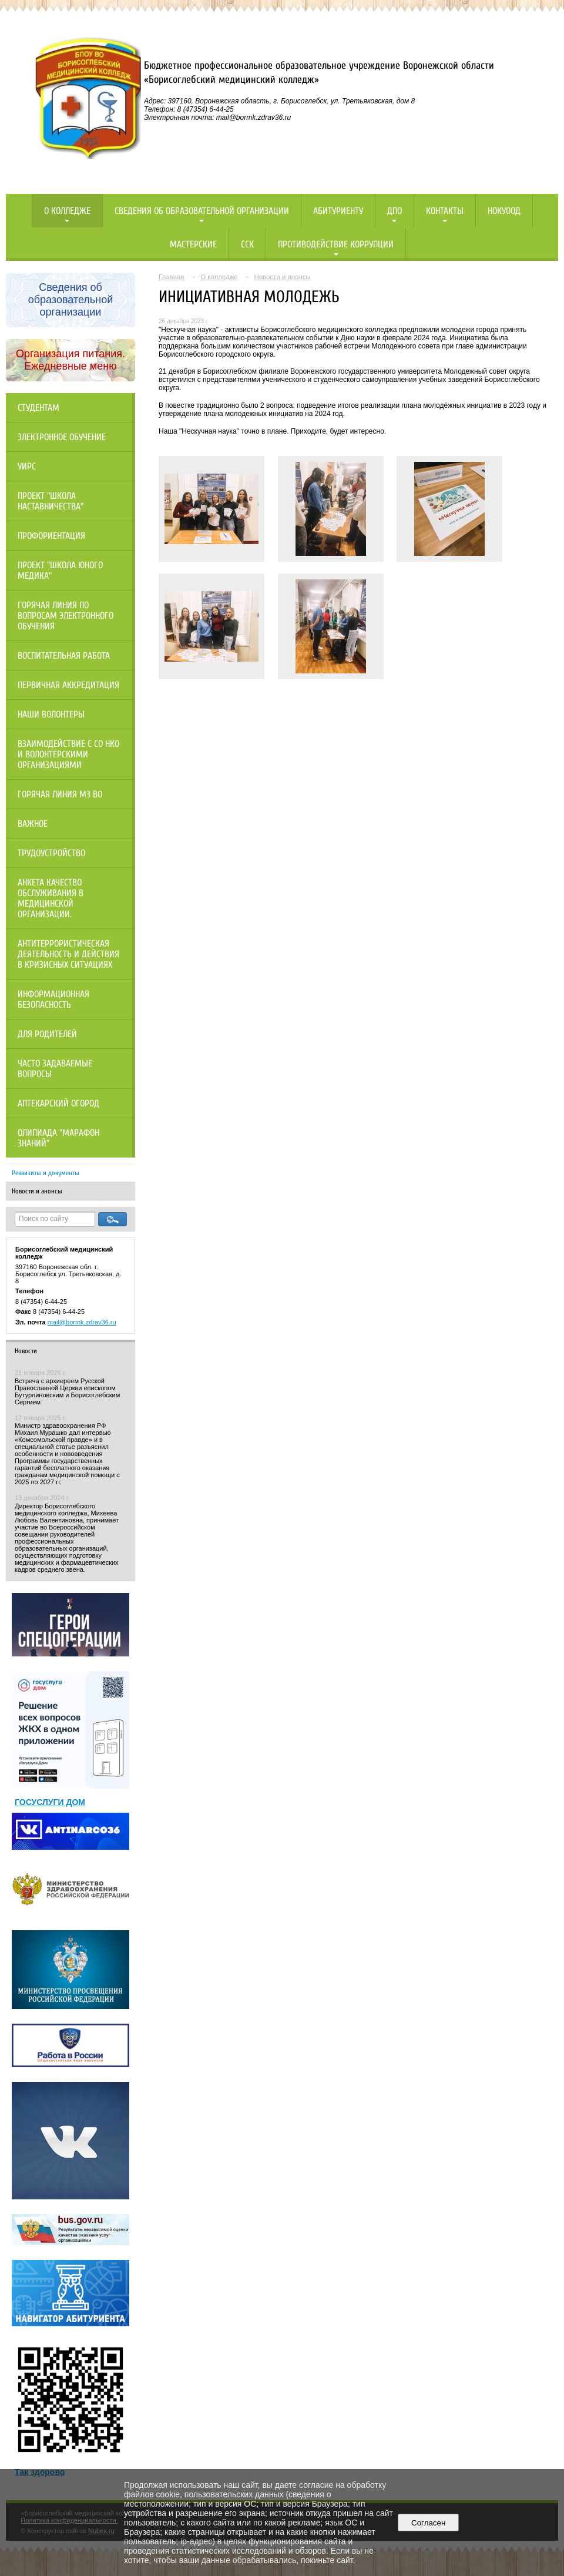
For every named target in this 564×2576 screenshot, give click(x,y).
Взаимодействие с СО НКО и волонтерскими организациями (68, 754)
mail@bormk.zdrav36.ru (82, 1322)
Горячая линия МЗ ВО (60, 794)
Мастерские (193, 244)
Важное (33, 824)
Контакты (445, 211)
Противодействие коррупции (336, 244)
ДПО (394, 211)
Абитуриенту (338, 211)
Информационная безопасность (53, 999)
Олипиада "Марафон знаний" (58, 1138)
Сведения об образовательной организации (202, 211)
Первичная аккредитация (68, 685)
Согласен (428, 2522)
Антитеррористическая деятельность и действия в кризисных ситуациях (68, 954)
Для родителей (47, 1034)
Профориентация (51, 536)
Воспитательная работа (64, 655)
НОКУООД (504, 211)
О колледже (67, 211)
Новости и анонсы (37, 1191)
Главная (171, 276)
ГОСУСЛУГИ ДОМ (50, 1802)
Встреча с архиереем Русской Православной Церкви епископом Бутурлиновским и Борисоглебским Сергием (67, 1391)
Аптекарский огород (58, 1103)
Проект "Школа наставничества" (50, 501)
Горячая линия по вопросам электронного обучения (65, 616)
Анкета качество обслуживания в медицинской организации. (50, 898)
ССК (247, 244)
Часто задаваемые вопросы (55, 1068)
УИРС (27, 466)
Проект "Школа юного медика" (60, 570)
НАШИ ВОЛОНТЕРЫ (51, 714)
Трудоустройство (51, 853)
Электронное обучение (62, 437)
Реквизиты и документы (45, 1173)
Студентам (38, 407)
